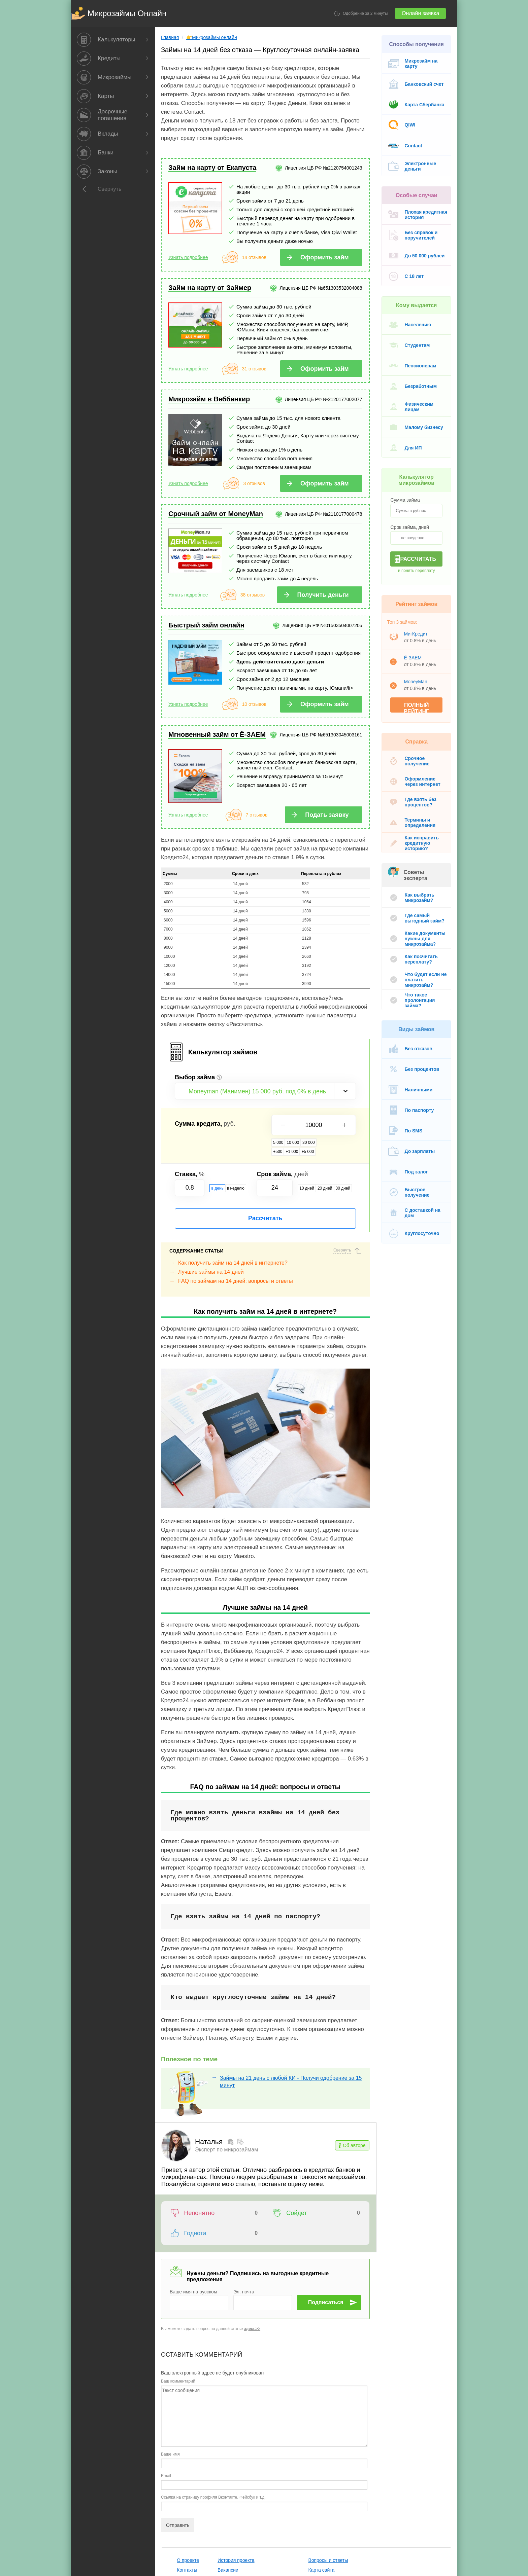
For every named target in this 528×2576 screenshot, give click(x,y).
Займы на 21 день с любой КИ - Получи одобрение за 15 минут (282, 2033)
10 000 (289, 1123)
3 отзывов (250, 464)
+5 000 (350, 1123)
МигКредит (424, 627)
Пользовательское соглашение (234, 2508)
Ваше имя (153, 2383)
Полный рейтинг (429, 699)
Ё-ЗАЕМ (421, 651)
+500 (319, 1123)
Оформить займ (331, 243)
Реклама (169, 2508)
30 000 (305, 1123)
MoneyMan (424, 675)
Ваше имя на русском (177, 2220)
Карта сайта (304, 2498)
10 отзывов (249, 684)
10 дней (305, 1159)
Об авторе (361, 2100)
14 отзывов (249, 243)
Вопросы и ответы (311, 2489)
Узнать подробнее (171, 243)
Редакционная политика (386, 2489)
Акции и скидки (307, 2508)
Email (149, 2404)
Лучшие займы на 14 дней (194, 1243)
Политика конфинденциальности (236, 2518)
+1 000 (334, 1123)
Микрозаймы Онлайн (109, 13)
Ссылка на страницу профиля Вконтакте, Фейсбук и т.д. (196, 2426)
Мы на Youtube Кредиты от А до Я (400, 2508)
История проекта (218, 2489)
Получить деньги (330, 575)
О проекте (171, 2489)
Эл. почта (235, 2220)
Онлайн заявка (437, 13)
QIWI (418, 125)
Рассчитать (260, 1189)
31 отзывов (249, 354)
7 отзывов (252, 795)
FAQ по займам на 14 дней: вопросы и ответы (219, 1252)
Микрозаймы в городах (316, 2518)
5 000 (274, 1123)
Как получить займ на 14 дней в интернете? (216, 1234)
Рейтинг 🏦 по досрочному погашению (402, 2498)
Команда (169, 2518)
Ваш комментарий (161, 2310)
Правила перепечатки (383, 2518)
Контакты (170, 2498)
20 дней (324, 1159)
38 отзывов (248, 575)
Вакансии (210, 2498)
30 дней (341, 1159)
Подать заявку (334, 795)
